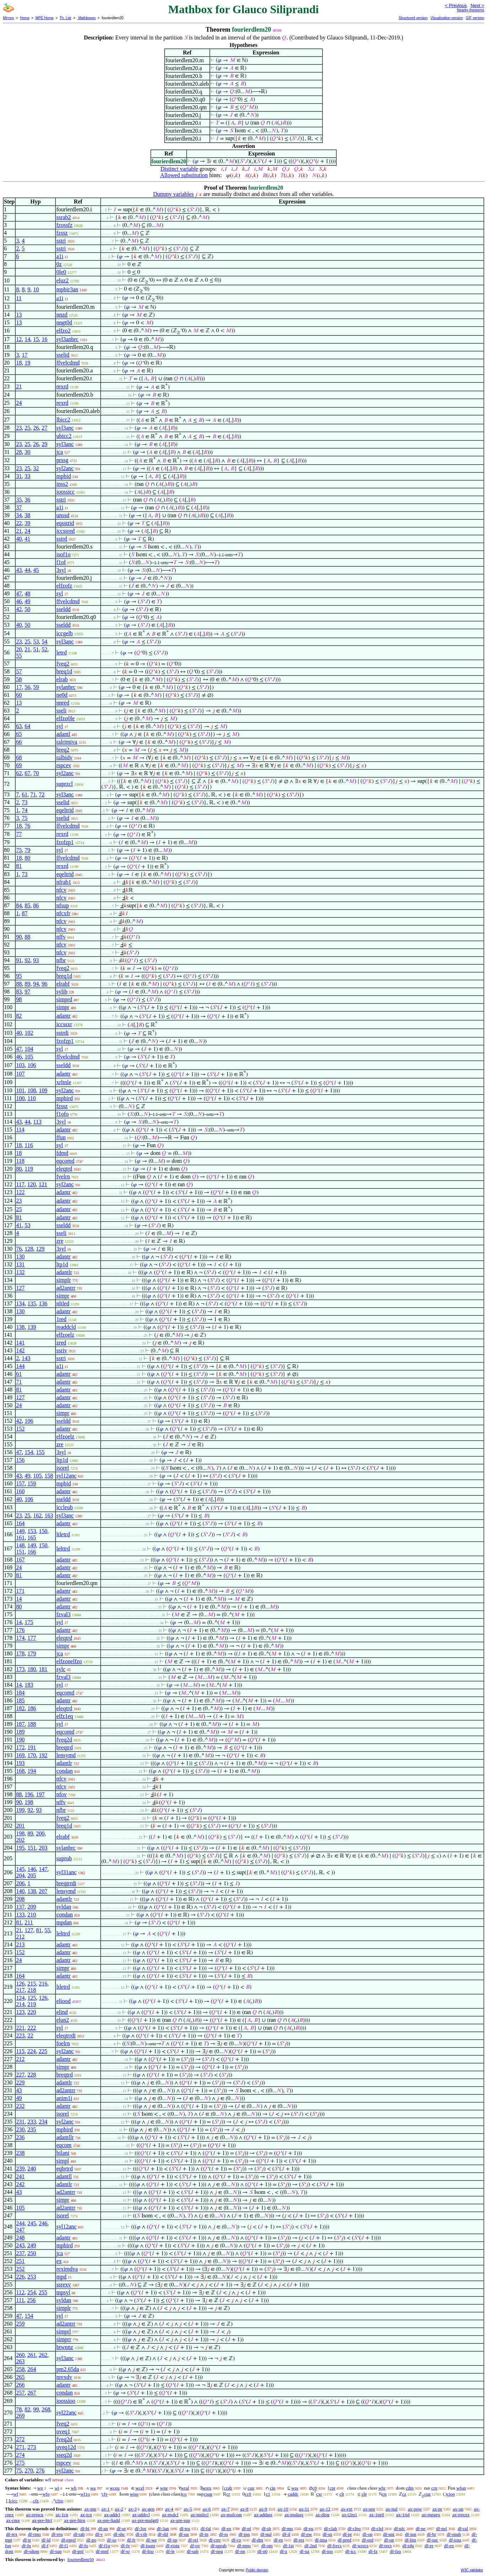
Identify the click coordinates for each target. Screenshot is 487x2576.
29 (44, 444)
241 (20, 2176)
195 (20, 1848)
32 (36, 468)
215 (31, 1984)
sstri (61, 241)
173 (20, 1669)
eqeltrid (65, 810)
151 (20, 1552)
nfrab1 (63, 882)
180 (31, 1669)
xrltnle (63, 1082)
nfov (61, 1794)
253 (31, 2277)
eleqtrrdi (65, 2035)
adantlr (64, 1272)
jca (59, 452)
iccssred (65, 531)
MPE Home (45, 18)
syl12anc (66, 1476)
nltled (62, 1303)
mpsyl (63, 2292)
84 (19, 905)
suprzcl (64, 784)
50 (27, 609)
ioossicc (65, 492)
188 (31, 1724)
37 (19, 507)
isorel (62, 1468)
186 (31, 1708)
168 (20, 1771)
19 (27, 363)
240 (31, 2169)
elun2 (62, 2020)
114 (20, 1130)
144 (20, 1366)
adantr (63, 1016)
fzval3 (63, 1614)
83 (19, 991)
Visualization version (446, 18)
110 (31, 1098)
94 (36, 984)
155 (40, 1452)
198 (29, 1802)
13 (19, 315)
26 (36, 428)
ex (58, 2261)
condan (64, 1771)
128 (29, 1249)
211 (29, 1922)
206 (20, 1883)
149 (20, 1531)
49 (27, 601)
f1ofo (62, 1114)
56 (27, 687)
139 (31, 1327)
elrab (62, 679)
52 (44, 649)
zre (59, 1241)
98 (19, 999)
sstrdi (62, 1033)
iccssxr (64, 1024)
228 (31, 2075)
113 (37, 1122)
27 (44, 428)
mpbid (63, 476)
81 (19, 866)
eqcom (63, 2145)
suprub (64, 1858)
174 (20, 1638)
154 (29, 1452)
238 (20, 2153)
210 (31, 1915)
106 (31, 1065)
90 (19, 937)
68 (19, 757)
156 (20, 1460)
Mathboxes (86, 18)
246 (43, 2223)
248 (20, 2238)
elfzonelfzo (69, 1661)
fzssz (62, 233)
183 (29, 1685)
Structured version (412, 18)
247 (20, 2230)
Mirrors (8, 18)
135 (31, 1303)
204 (20, 1875)
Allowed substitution (184, 175)
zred (61, 1343)
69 (19, 765)
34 (19, 515)
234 (43, 2122)
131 (20, 1264)
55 (19, 656)
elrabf (62, 984)
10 (36, 289)
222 (31, 2028)
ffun (60, 1137)
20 (19, 649)
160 (20, 1491)
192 (43, 1755)
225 (43, 2051)
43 (19, 570)
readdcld (66, 1327)
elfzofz (64, 586)
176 (20, 1630)
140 (20, 1891)
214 (20, 2004)
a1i (59, 256)
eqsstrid (65, 523)
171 (20, 1591)
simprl (63, 2331)
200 (40, 1833)
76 (27, 826)
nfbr (61, 960)
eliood (63, 2001)
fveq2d (64, 1740)
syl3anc (65, 428)
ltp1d (62, 1264)
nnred (62, 703)
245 (31, 2223)
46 (19, 601)
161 (20, 1538)
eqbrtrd (64, 2169)
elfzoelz (65, 1335)
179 (31, 1653)
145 (20, 1869)
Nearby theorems (470, 10)
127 (20, 1288)
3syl (61, 570)
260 (20, 2355)
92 (27, 960)
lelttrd (63, 1549)
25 (27, 428)
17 (24, 355)
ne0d (61, 695)
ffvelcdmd (67, 363)
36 (27, 500)
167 (20, 1560)
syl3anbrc (67, 339)
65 (19, 734)
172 (20, 1747)
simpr (62, 1007)
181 (43, 1669)
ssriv (61, 1350)
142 (20, 1350)
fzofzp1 (65, 842)
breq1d (64, 671)
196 (29, 1794)
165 (31, 1538)
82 (19, 1016)
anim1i (64, 2098)
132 (20, 1272)
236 (20, 2137)
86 (36, 905)
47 (19, 593)
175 (29, 1622)
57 (19, 671)
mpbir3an (67, 289)
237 (20, 2253)
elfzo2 (63, 331)
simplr (63, 1280)
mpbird (64, 1098)
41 (27, 539)
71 (33, 794)
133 (20, 1915)
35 (19, 500)
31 (19, 476)
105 (29, 1057)
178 (20, 1653)
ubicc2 (63, 436)
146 (31, 1869)
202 (20, 1840)
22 (19, 523)
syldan (63, 1907)
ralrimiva (66, 742)
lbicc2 (63, 420)
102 (29, 1033)
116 (29, 1145)
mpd (61, 2277)
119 (29, 1169)
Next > (477, 5)
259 (20, 2324)
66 (19, 742)
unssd (62, 515)
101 (20, 1090)
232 (20, 2106)
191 (31, 1747)
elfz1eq (64, 1716)
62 (19, 773)
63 (19, 726)
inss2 (62, 484)
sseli (61, 710)
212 (20, 1937)
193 (20, 1763)
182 (20, 1708)
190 (20, 1740)
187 (20, 1724)
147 (43, 1869)
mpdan (64, 1922)
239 (20, 2169)
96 (44, 984)
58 (19, 679)
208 (20, 1899)
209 (31, 1907)
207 (43, 1891)
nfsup (62, 905)
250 (31, 2253)
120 (31, 1184)
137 (20, 1907)
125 (31, 1998)
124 (20, 1998)
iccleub (64, 1507)
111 (20, 2300)
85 (27, 905)
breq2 (62, 750)
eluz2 (62, 280)
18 (19, 363)
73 (24, 802)
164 (20, 1523)
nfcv (61, 890)
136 (43, 1303)
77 (19, 834)
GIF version (475, 18)
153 (31, 1531)
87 (24, 913)
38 (27, 515)
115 (20, 2051)
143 (26, 1358)
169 (20, 1755)
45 (36, 570)
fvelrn (63, 1176)
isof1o (63, 554)
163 (48, 1515)
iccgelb (64, 633)
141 (20, 1343)
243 (20, 2245)
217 (20, 1990)
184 (20, 1693)
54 (44, 641)
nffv (60, 937)
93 (36, 960)
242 (20, 2184)
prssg (62, 460)
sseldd (63, 609)
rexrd (62, 386)
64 (27, 726)
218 (31, 1990)
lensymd (65, 1755)
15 (36, 339)
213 (20, 1944)
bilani (62, 2153)
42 (19, 609)
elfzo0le (65, 718)
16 (44, 339)
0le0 (61, 272)
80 (27, 858)
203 (43, 1848)
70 (36, 773)
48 (27, 593)
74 (24, 810)
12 (19, 339)
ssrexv (63, 2284)
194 (31, 1771)
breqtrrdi (66, 1883)
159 (31, 1483)
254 (31, 2292)
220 (31, 2012)
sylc (60, 1669)
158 (48, 1476)
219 (31, 2004)
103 (20, 1065)
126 (20, 1984)
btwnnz (64, 2347)
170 (31, 1755)
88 (27, 937)
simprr (63, 2339)
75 (24, 818)
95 (19, 976)
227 (20, 2075)
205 (31, 1875)
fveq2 (62, 664)
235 (31, 2129)
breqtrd (64, 1747)
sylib (61, 991)
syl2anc (65, 468)
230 (20, 2129)
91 (19, 960)
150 (43, 1531)
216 (43, 1984)
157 (20, 1483)
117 (20, 1184)
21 (19, 386)
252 (20, 2269)
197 (40, 1794)
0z (58, 264)
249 (31, 2245)
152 (20, 1429)
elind (62, 2012)
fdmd (62, 1153)
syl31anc (66, 1872)
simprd (64, 999)
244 (20, 2223)
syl (59, 593)
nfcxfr (63, 913)
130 (20, 1256)
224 (31, 2051)
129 (40, 1249)
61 (24, 794)
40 (19, 539)
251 (20, 2261)
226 (20, 2277)
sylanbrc (65, 687)
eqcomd (65, 1161)
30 (27, 452)
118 (20, 1161)
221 (20, 2028)
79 (27, 850)
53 (36, 641)
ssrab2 (63, 217)
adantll (64, 2176)
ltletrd (63, 1534)
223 (20, 2035)
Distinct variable (179, 169)
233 (31, 2122)
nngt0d (64, 322)
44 (27, 570)
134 (20, 1303)
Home (25, 18)
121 (43, 1184)
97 (27, 991)
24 (19, 403)
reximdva (66, 2269)
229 (20, 2082)
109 (43, 1090)
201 (20, 1826)
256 (31, 2300)
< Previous (456, 5)
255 (43, 2292)
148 (20, 1545)
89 (27, 984)
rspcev (63, 765)
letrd (61, 653)
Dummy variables (173, 194)
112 (20, 2292)
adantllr (65, 2137)
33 (27, 476)
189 (20, 1732)
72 (41, 794)
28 (19, 452)
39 (27, 523)
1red (61, 1319)
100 (20, 1098)
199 (20, 1810)
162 (37, 1515)
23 (19, 428)
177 (31, 1638)
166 (31, 1552)
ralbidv (64, 757)
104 (29, 1049)
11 (18, 298)
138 (20, 1327)
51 (36, 649)
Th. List (65, 18)
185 (20, 1700)
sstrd (61, 539)
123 (20, 2012)
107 (20, 1074)
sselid (62, 355)
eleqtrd (64, 1169)
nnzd (61, 315)
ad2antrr (65, 1288)
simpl (62, 2161)
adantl (63, 734)
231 (20, 2122)
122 (20, 1192)
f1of (61, 562)
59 (36, 687)
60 (19, 695)
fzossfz (64, 225)
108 (31, 1090)
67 (27, 773)
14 (27, 339)
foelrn (63, 2043)
